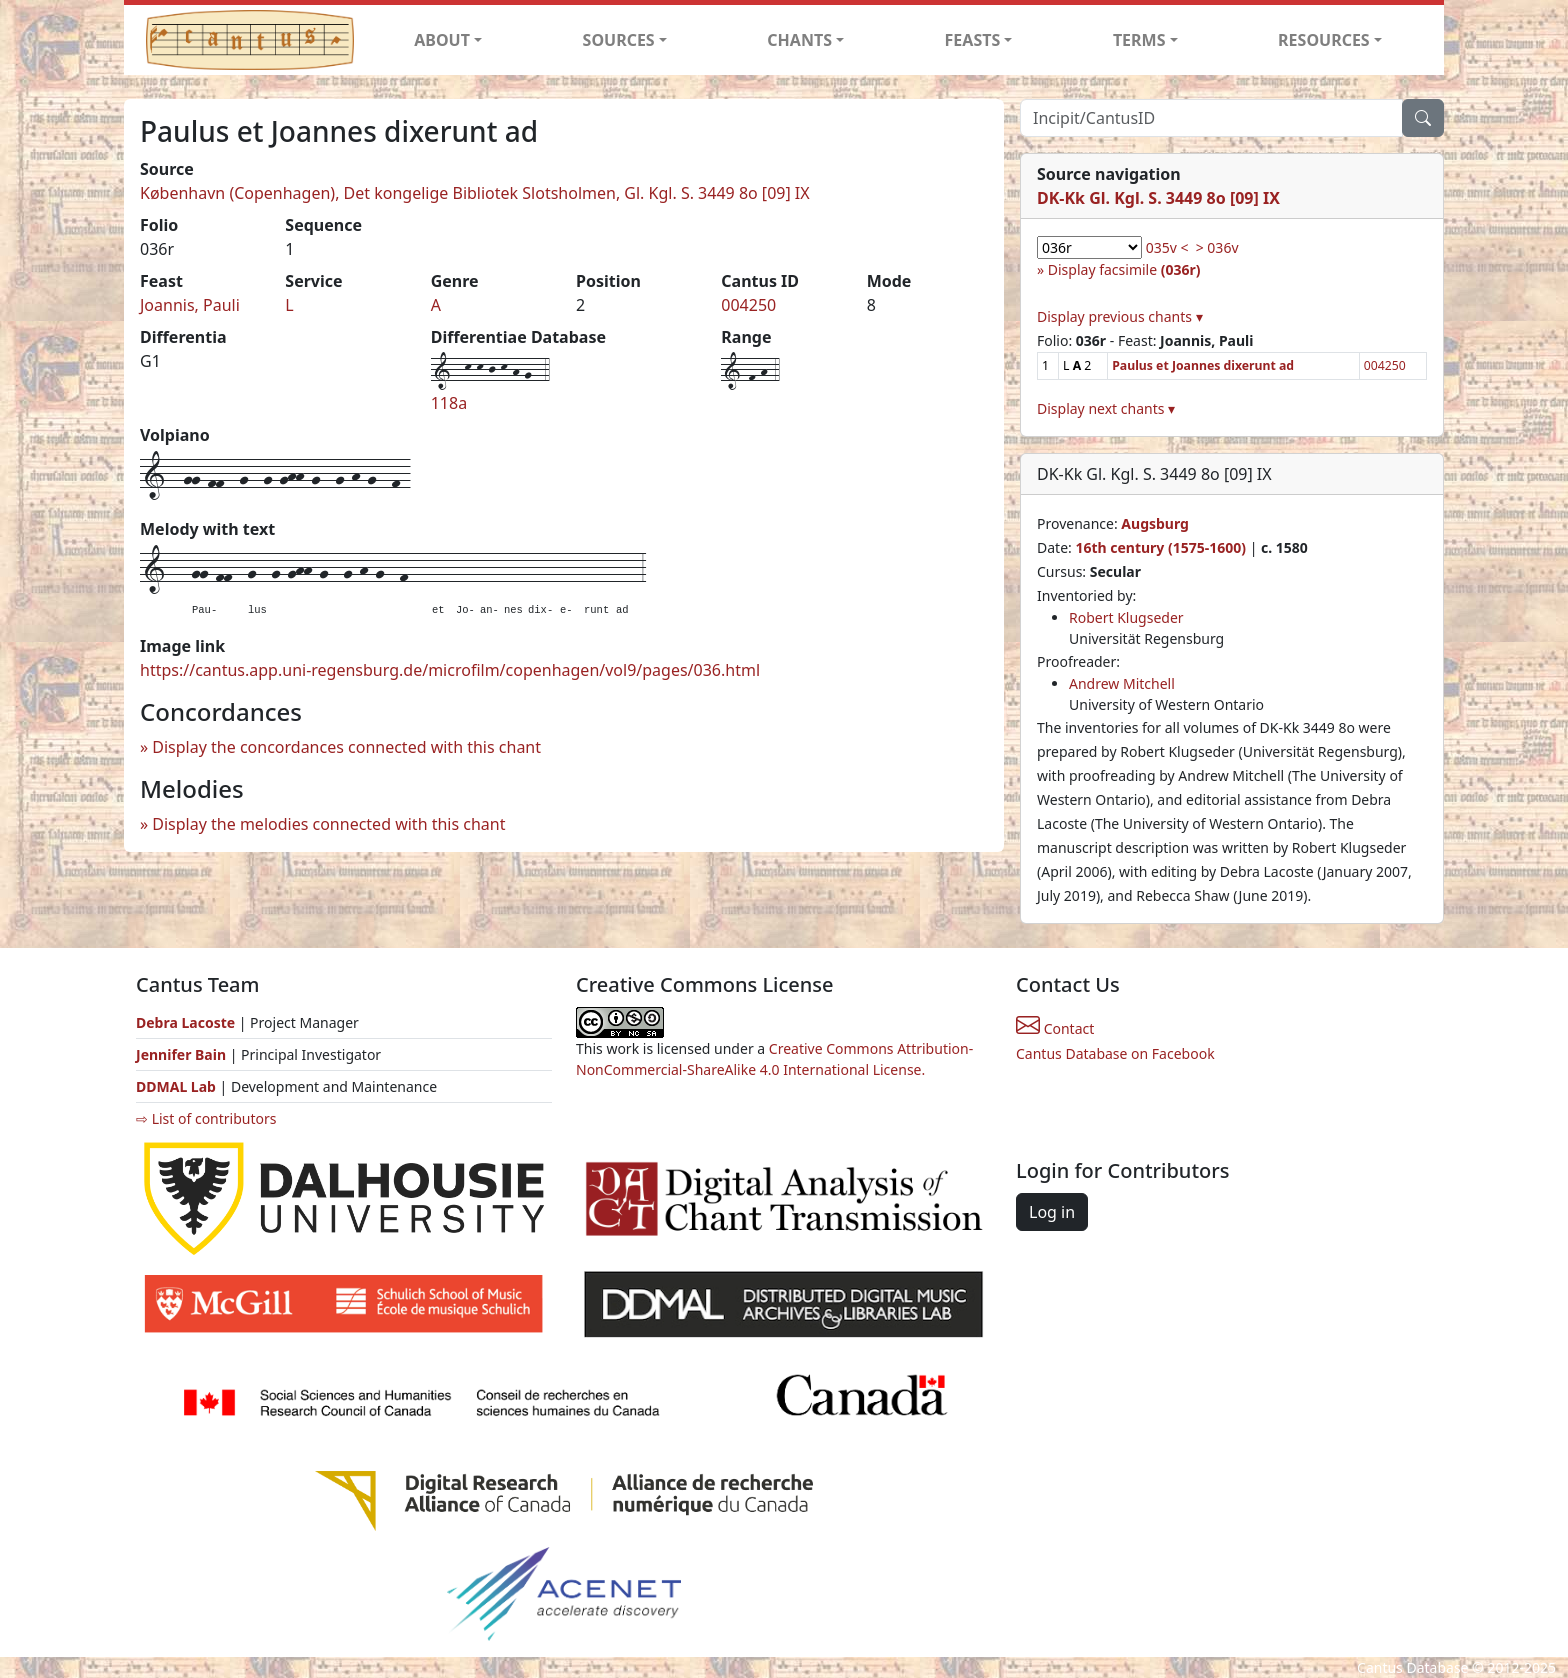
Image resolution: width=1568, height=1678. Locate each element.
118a (449, 403)
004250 (748, 305)
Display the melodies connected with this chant (328, 824)
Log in (1052, 1212)
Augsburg (1155, 523)
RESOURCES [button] (1324, 40)
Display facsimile (1124, 269)
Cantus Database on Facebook (1115, 1053)
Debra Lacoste (185, 1022)
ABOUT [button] (442, 40)
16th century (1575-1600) (1160, 547)
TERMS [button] (1139, 40)
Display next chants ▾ (1106, 408)
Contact (1055, 1028)
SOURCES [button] (619, 40)
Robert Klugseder (1126, 617)
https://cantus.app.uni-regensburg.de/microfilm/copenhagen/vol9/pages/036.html (450, 670)
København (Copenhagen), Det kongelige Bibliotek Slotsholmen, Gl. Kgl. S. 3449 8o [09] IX (475, 193)
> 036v (1217, 247)
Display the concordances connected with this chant (346, 747)
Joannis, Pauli (190, 305)
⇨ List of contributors (206, 1118)
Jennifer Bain (183, 1054)
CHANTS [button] (799, 40)
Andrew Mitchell (1122, 683)
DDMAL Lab (176, 1086)
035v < (1167, 247)
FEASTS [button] (973, 40)
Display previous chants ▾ (1120, 316)
